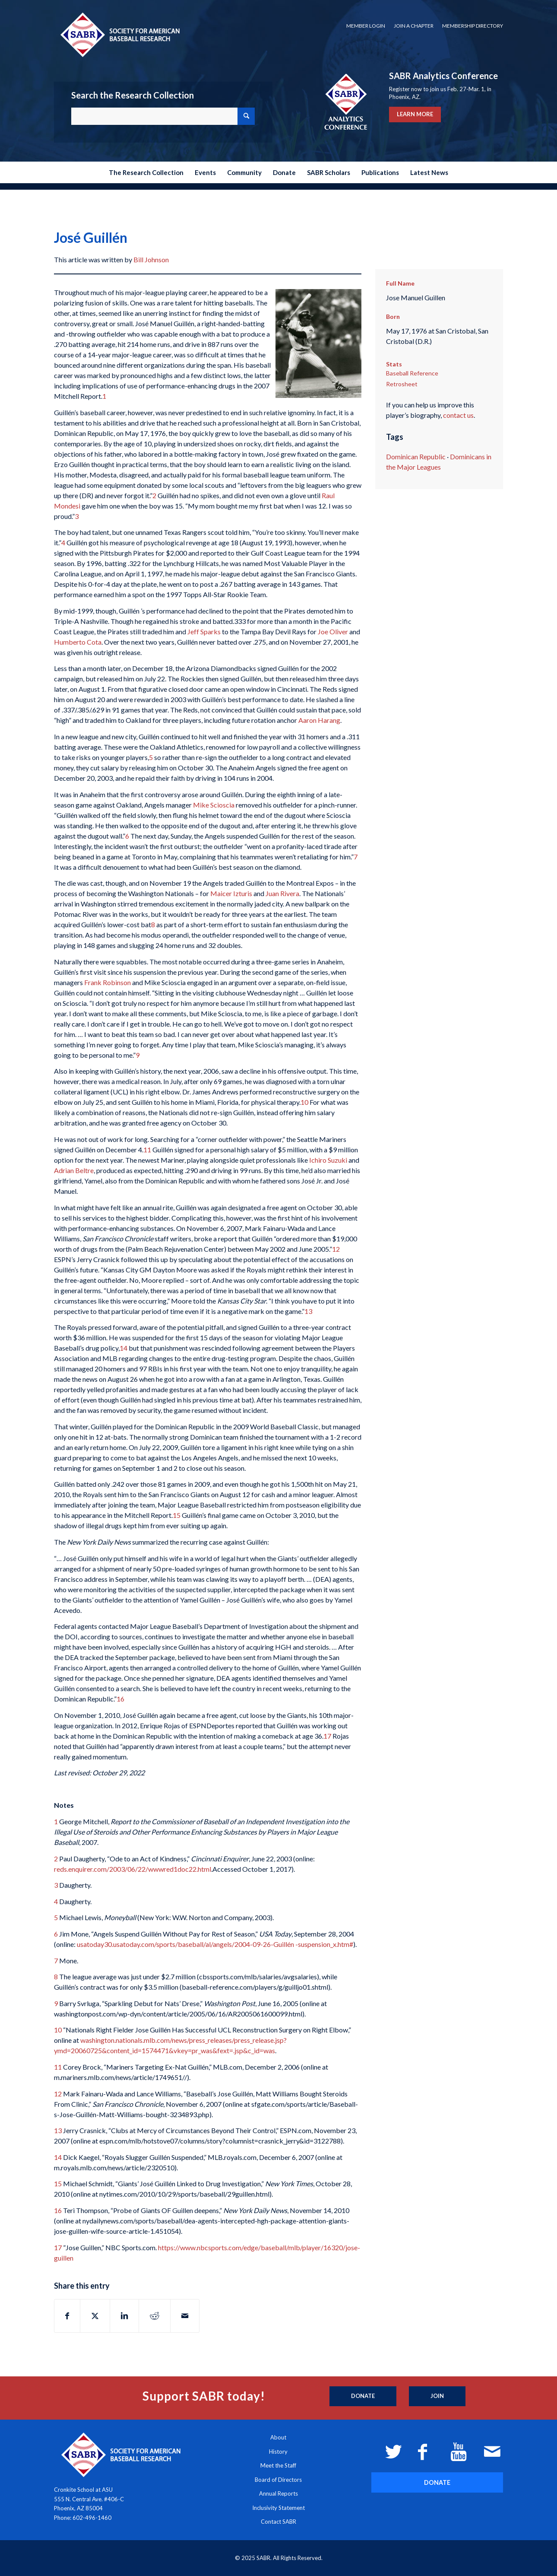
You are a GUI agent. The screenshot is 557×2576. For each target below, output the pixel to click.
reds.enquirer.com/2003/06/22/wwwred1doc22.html (132, 1869)
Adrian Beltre (74, 1170)
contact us (458, 415)
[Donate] (362, 2396)
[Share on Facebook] (67, 2315)
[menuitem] (365, 26)
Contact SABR (278, 2521)
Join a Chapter (414, 25)
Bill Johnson (151, 259)
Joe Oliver (333, 631)
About (278, 2437)
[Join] (437, 2396)
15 (176, 1515)
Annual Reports (278, 2493)
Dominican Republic (416, 456)
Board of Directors (278, 2479)
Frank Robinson (107, 982)
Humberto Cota (77, 642)
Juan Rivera (282, 893)
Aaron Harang (319, 720)
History (278, 2451)
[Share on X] (95, 2315)
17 (327, 1736)
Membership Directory (472, 25)
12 (336, 1249)
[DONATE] (437, 2482)
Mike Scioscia (213, 805)
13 (308, 1311)
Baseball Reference (412, 373)
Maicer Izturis (231, 893)
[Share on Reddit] (154, 2315)
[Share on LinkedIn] (124, 2315)
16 (120, 1699)
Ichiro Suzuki (328, 1160)
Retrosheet (402, 384)
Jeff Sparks (204, 631)
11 (147, 1149)
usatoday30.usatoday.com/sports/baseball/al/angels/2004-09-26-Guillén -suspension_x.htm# (215, 1944)
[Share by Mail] (185, 2315)
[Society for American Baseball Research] (119, 34)
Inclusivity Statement (278, 2507)
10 (304, 1102)
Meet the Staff (278, 2465)
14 (123, 1348)
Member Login (365, 25)
